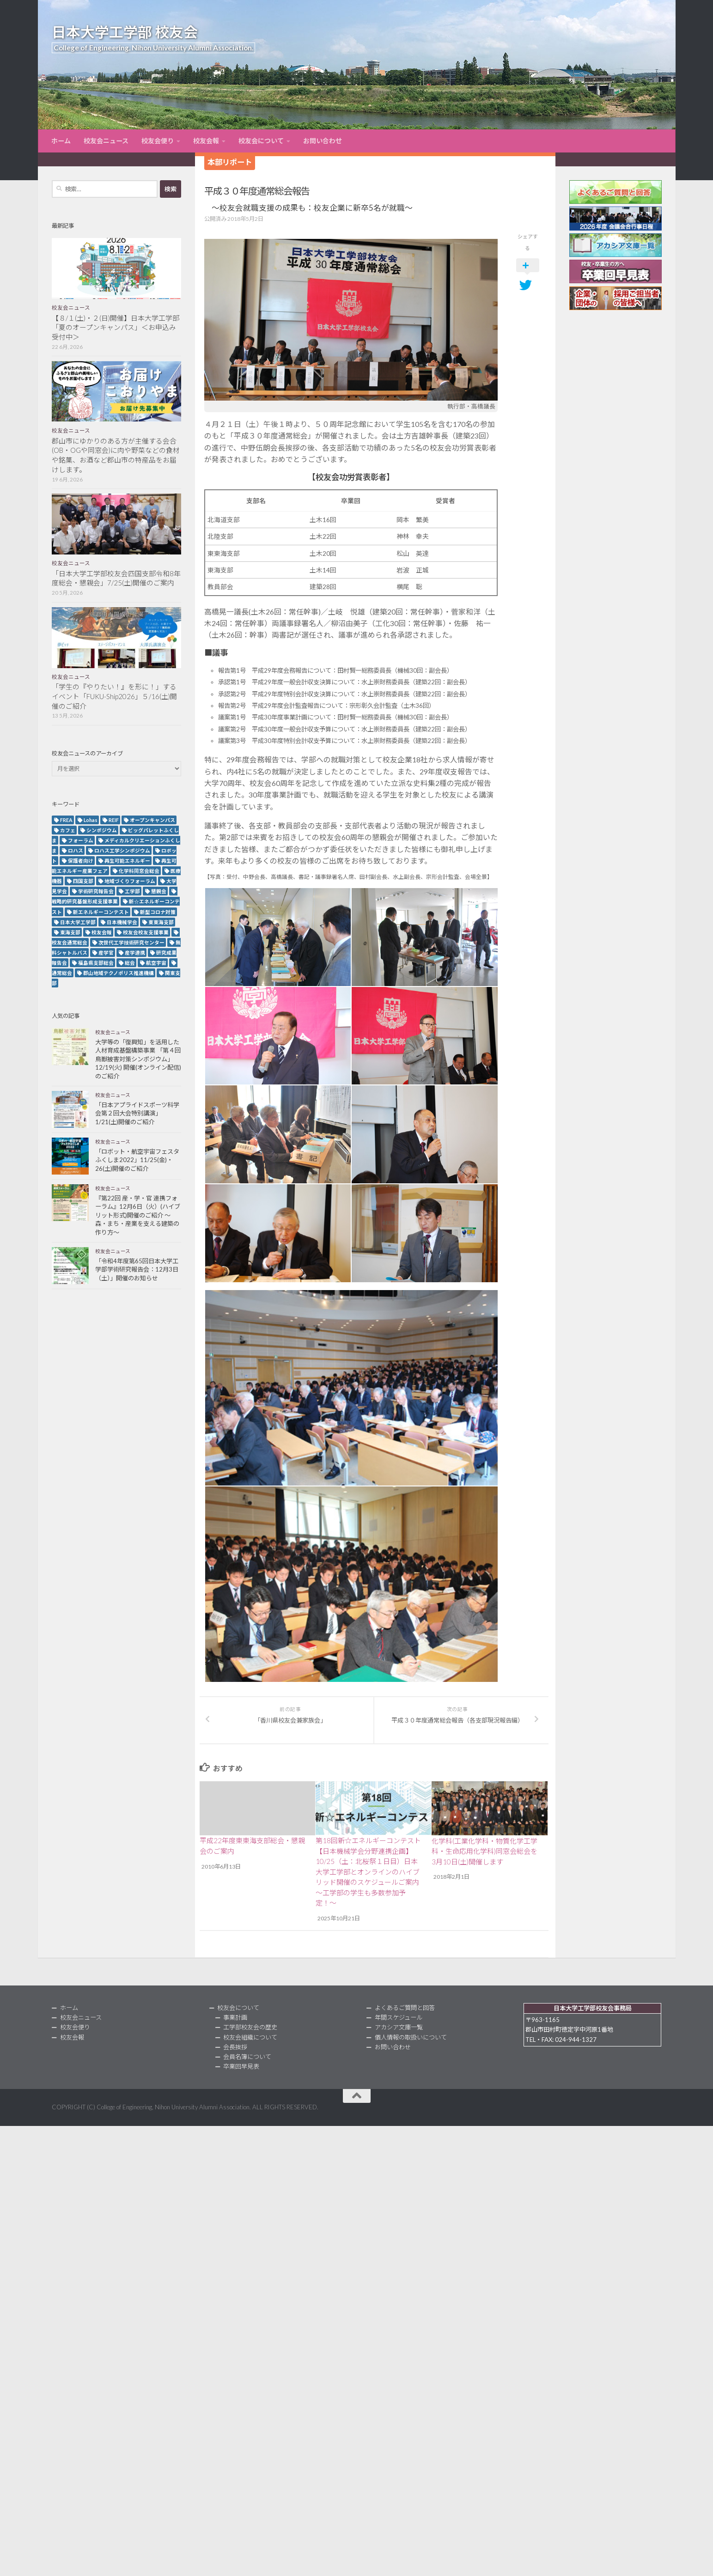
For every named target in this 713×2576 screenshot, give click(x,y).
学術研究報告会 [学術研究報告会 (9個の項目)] (96, 891)
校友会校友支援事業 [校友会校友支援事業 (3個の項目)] (146, 932)
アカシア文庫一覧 (399, 2027)
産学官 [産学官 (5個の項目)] (106, 953)
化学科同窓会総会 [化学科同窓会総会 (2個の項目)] (139, 871)
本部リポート (229, 162)
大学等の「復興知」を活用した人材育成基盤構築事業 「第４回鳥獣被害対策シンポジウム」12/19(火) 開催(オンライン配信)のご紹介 (138, 1059)
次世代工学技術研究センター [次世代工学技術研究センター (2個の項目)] (131, 942)
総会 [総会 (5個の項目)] (130, 963)
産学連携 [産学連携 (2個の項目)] (135, 953)
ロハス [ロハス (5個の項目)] (75, 850)
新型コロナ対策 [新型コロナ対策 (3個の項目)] (158, 912)
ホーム (61, 141)
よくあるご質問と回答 (405, 2007)
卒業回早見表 (241, 2066)
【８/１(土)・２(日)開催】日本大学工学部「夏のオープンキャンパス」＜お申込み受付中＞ (115, 327)
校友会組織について (250, 2037)
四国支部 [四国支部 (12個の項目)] (83, 881)
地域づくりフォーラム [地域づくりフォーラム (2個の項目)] (129, 881)
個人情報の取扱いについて (411, 2037)
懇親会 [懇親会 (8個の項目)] (158, 891)
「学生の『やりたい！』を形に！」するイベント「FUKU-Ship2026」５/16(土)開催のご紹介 (114, 696)
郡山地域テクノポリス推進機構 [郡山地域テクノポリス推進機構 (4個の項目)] (118, 973)
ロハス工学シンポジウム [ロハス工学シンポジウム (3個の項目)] (122, 850)
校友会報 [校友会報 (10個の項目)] (101, 932)
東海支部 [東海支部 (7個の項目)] (70, 932)
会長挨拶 (235, 2047)
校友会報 (206, 141)
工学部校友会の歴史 (250, 2027)
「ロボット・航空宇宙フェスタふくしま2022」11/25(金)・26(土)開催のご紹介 (137, 1160)
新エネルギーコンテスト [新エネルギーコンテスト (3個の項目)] (101, 912)
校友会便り (157, 141)
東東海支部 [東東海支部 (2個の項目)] (161, 922)
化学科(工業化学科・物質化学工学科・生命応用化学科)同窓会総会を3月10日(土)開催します (484, 1850)
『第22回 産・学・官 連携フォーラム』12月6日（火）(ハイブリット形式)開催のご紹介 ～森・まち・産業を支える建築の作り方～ (137, 1215)
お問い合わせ (322, 141)
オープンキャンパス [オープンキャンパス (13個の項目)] (152, 820)
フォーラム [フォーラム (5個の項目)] (80, 840)
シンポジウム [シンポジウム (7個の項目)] (101, 830)
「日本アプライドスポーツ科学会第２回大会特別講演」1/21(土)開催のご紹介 (137, 1113)
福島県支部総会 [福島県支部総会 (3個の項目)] (96, 963)
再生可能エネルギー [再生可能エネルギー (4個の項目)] (127, 861)
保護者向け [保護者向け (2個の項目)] (80, 861)
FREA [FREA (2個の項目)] (66, 820)
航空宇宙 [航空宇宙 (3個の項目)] (156, 963)
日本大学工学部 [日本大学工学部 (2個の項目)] (78, 922)
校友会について (261, 141)
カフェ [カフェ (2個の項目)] (67, 830)
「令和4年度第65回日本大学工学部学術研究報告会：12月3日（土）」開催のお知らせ (136, 1269)
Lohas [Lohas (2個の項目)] (91, 820)
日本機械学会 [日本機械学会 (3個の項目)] (122, 922)
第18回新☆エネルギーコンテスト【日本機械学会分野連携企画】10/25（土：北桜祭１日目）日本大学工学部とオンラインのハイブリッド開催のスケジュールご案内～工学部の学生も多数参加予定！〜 (368, 1871)
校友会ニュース (106, 141)
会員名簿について (247, 2056)
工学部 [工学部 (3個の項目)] (132, 891)
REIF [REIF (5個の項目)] (114, 820)
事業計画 (235, 2017)
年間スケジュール (398, 2017)
